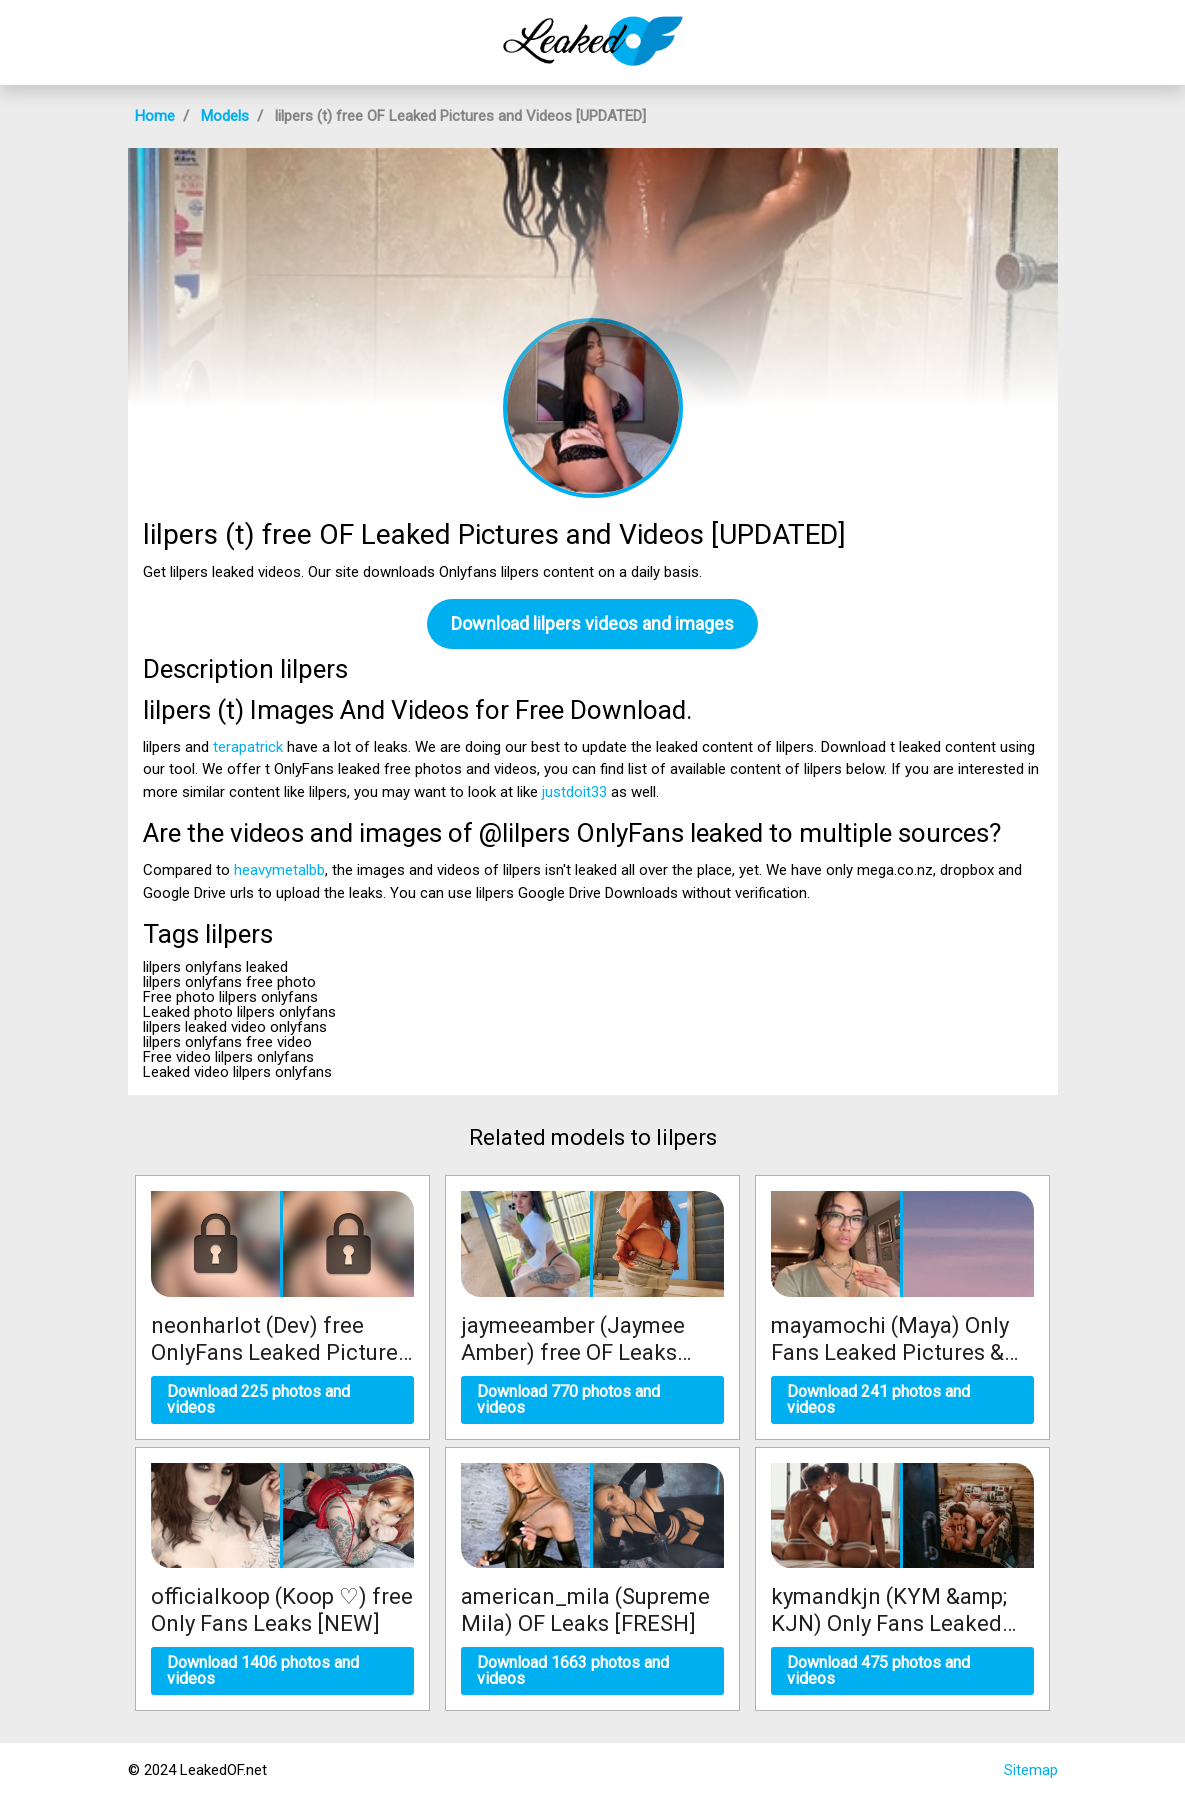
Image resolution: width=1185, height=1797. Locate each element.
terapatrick (248, 747)
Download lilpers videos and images (592, 623)
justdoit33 (574, 792)
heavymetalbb (279, 870)
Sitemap (1031, 1770)
